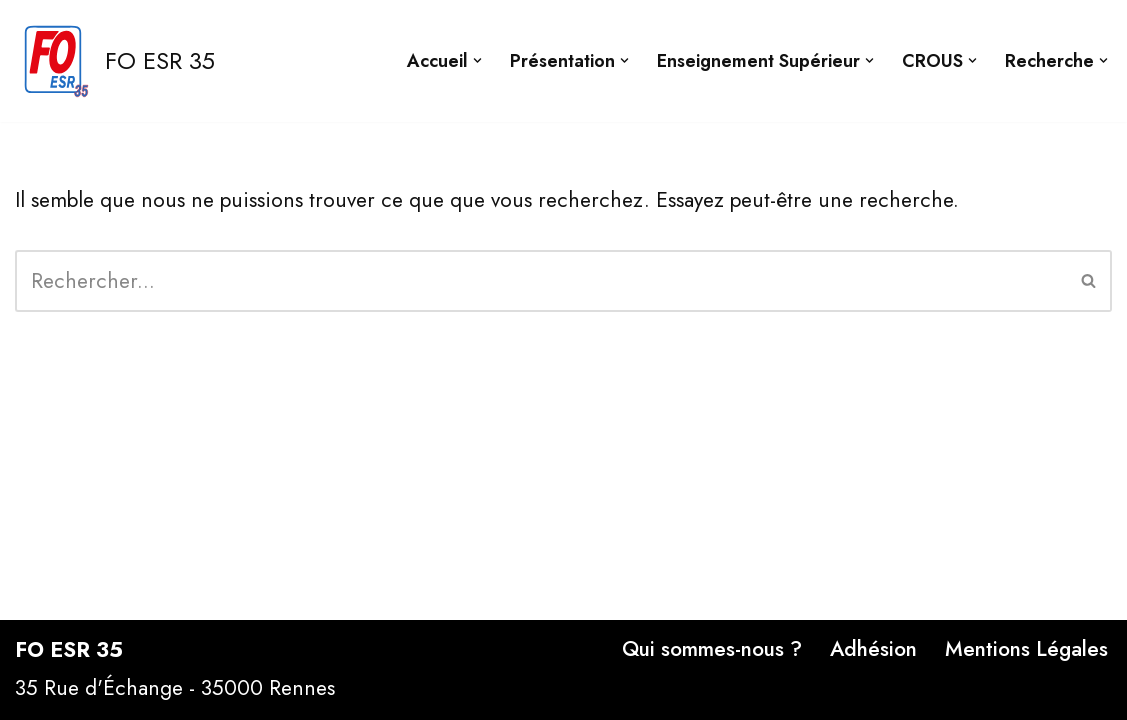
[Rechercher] (541, 281)
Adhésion (873, 649)
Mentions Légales (1026, 649)
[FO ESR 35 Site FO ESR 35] (115, 61)
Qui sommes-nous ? (712, 649)
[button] (477, 60)
